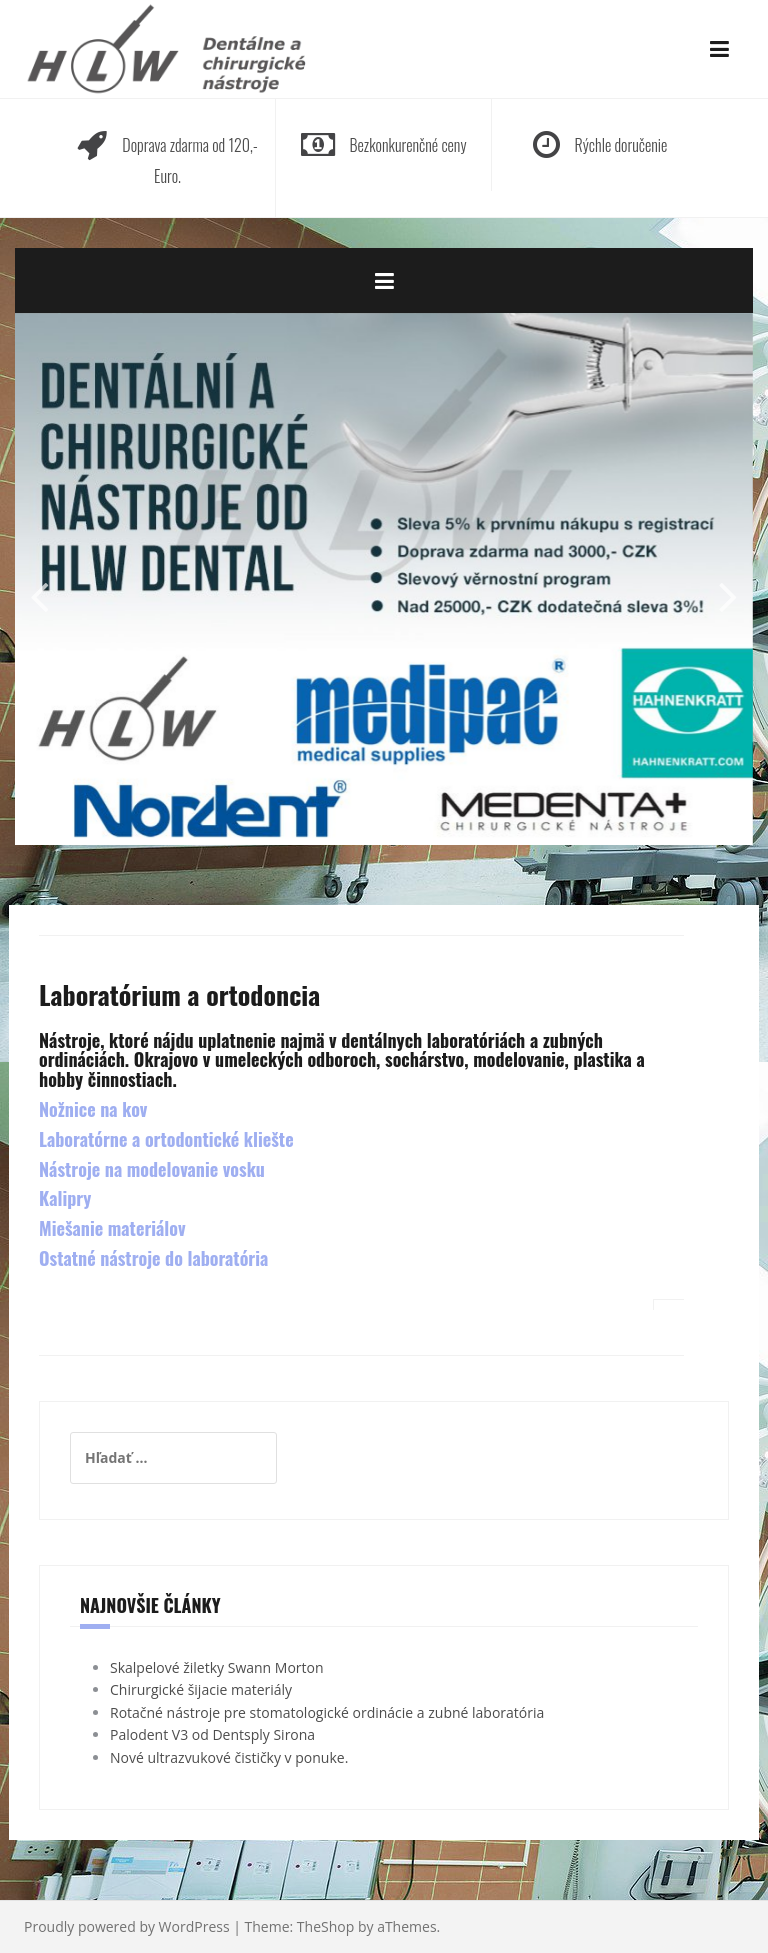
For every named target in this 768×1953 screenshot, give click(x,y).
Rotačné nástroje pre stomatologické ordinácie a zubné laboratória (327, 1712)
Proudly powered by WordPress (127, 1926)
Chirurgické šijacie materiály (201, 1689)
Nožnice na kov (93, 1109)
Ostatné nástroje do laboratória (153, 1258)
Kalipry (65, 1198)
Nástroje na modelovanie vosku (152, 1169)
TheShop (325, 1926)
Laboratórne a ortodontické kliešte (166, 1139)
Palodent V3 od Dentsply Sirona (212, 1734)
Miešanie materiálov (112, 1228)
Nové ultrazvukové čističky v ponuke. (229, 1757)
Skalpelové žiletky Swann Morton (217, 1667)
